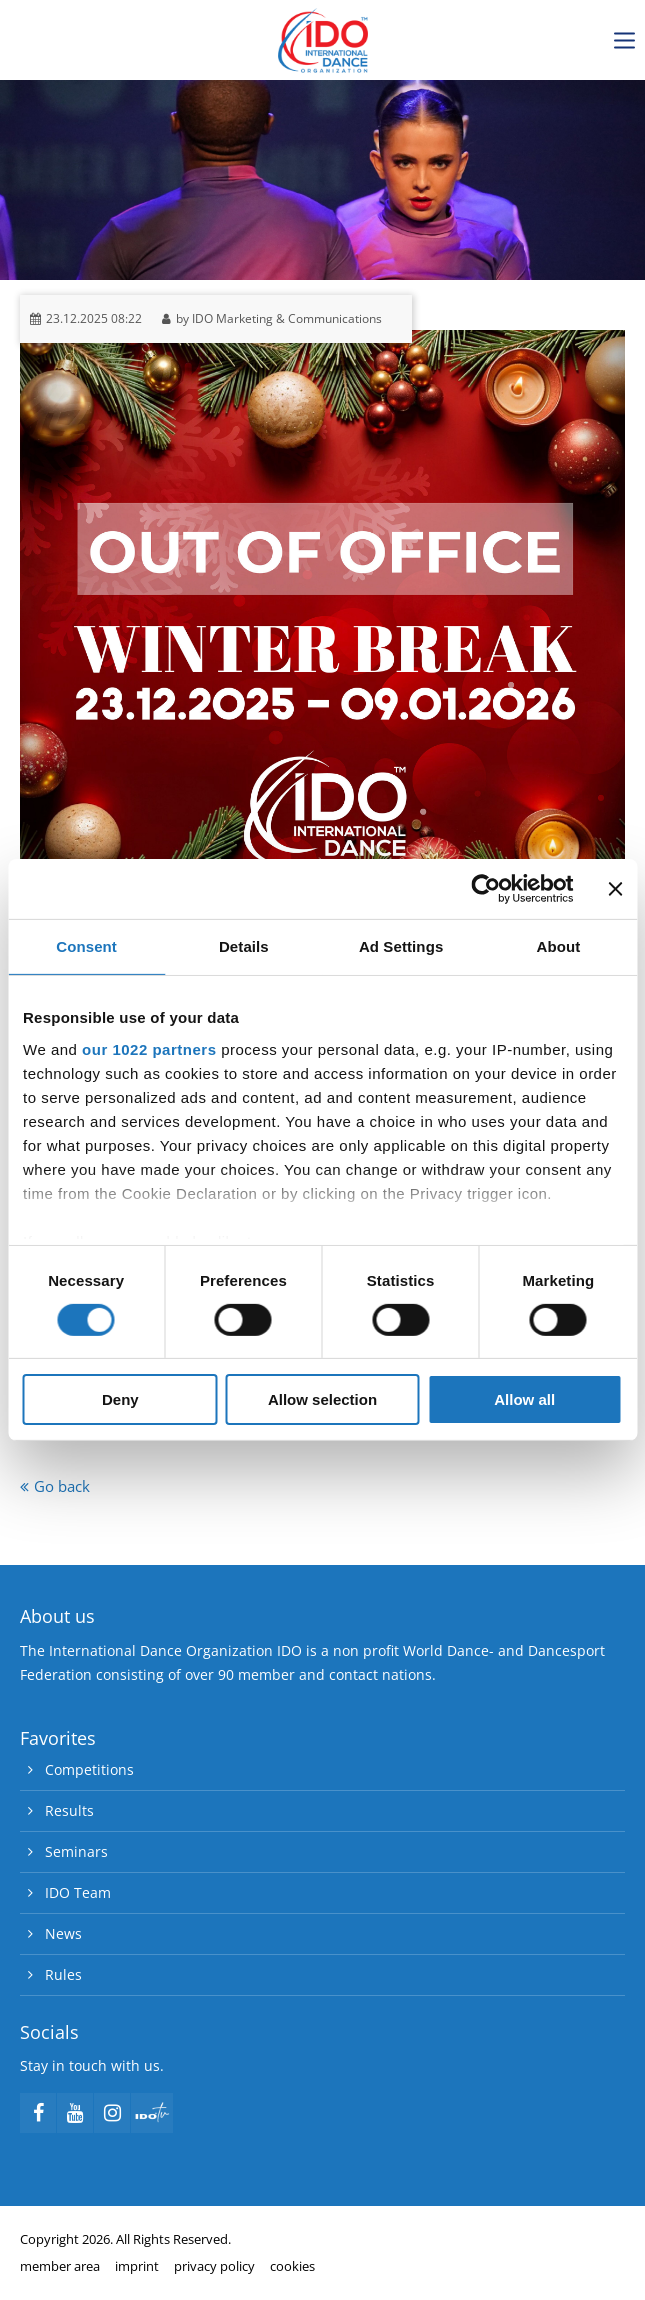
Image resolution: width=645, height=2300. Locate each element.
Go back (62, 1486)
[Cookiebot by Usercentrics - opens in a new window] (485, 889)
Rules (63, 1974)
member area (60, 2266)
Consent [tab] (86, 946)
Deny (120, 1399)
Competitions (89, 1769)
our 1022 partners (149, 1048)
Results (69, 1810)
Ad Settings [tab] (401, 946)
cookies (292, 2266)
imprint (137, 2266)
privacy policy (214, 2266)
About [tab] (558, 946)
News (63, 1933)
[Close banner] (615, 889)
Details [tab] (244, 946)
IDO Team (78, 1892)
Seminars (76, 1851)
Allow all (524, 1399)
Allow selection (322, 1399)
